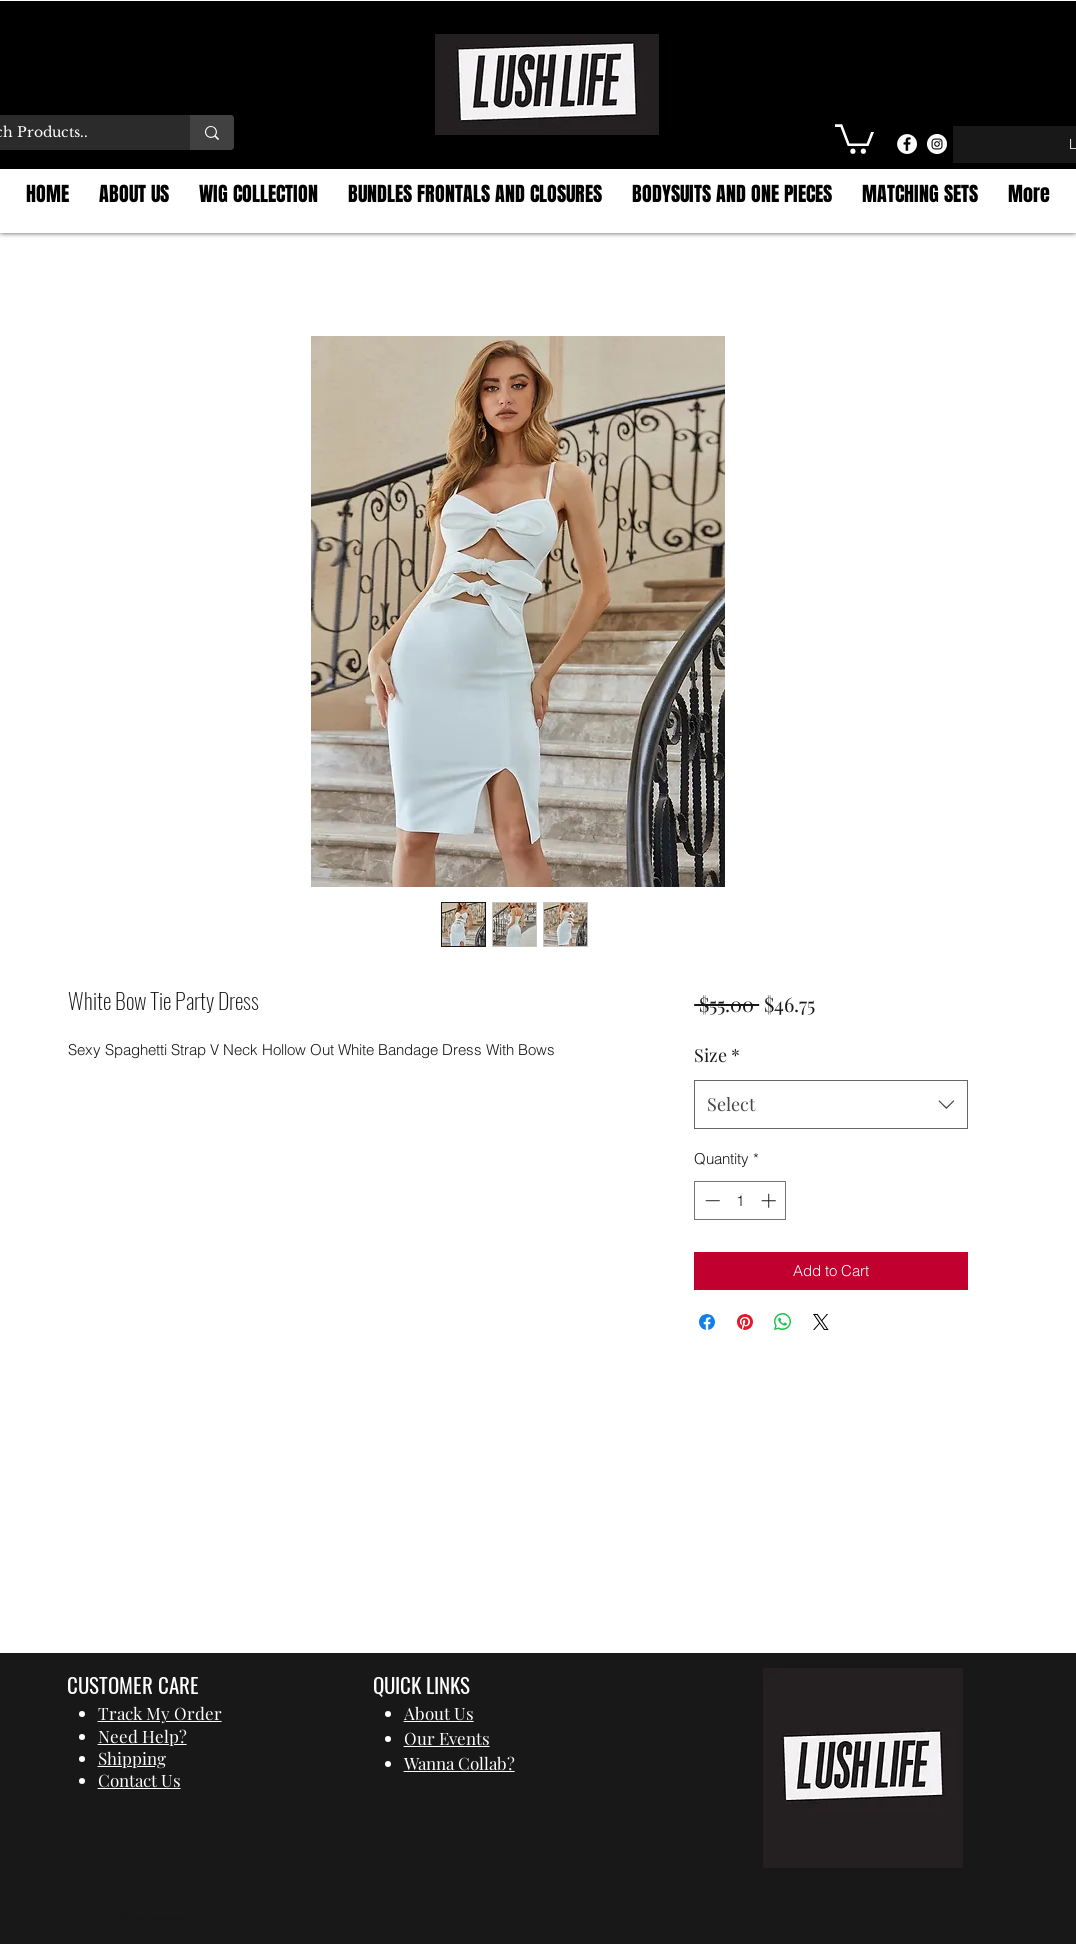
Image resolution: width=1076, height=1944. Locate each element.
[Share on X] (821, 1322)
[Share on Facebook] (707, 1322)
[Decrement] (710, 1200)
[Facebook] (907, 144)
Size (717, 1055)
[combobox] (830, 1105)
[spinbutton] (740, 1200)
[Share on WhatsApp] (783, 1322)
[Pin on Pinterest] (745, 1322)
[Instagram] (937, 144)
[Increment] (770, 1200)
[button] (854, 137)
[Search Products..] (212, 132)
